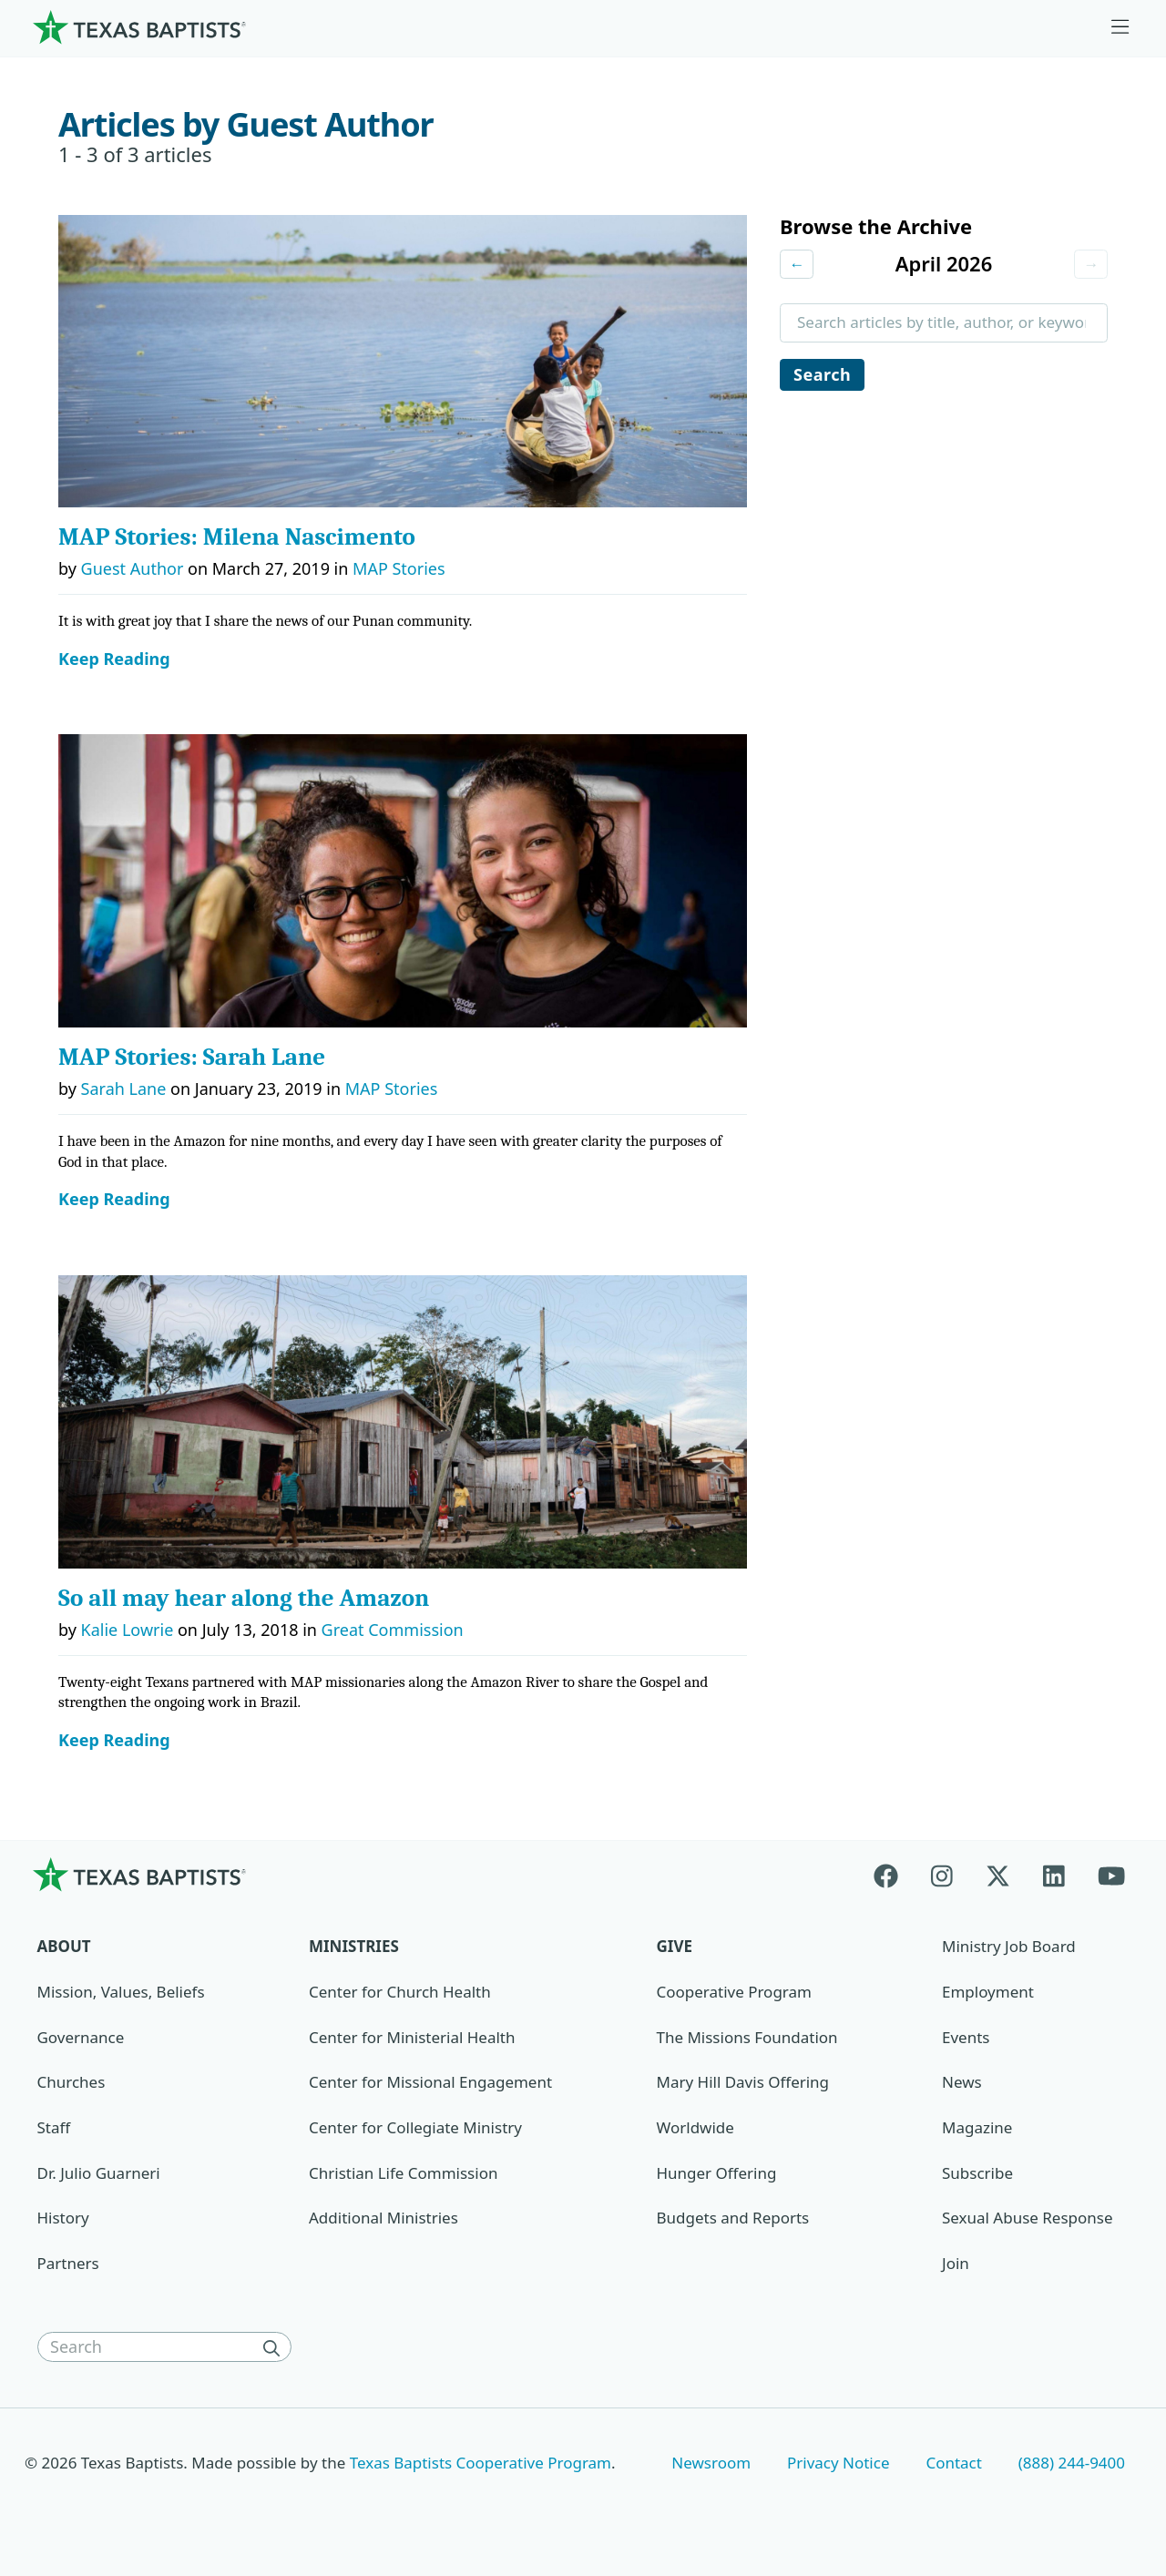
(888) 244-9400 (1071, 2462)
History (63, 2217)
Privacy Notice (838, 2462)
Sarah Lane (124, 1088)
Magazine (977, 2127)
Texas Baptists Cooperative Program (480, 2462)
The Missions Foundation (747, 2037)
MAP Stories (399, 568)
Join (955, 2263)
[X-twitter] (998, 1874)
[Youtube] (1111, 1874)
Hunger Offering (717, 2172)
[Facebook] (894, 1874)
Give (674, 1946)
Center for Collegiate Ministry (415, 2127)
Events (965, 2037)
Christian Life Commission (403, 2172)
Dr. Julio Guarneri (98, 2172)
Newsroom (711, 2462)
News (962, 2081)
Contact (953, 2462)
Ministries (354, 1946)
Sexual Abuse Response (1027, 2217)
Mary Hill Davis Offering (743, 2081)
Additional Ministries (383, 2217)
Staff (54, 2127)
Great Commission (393, 1630)
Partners (68, 2263)
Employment (988, 1991)
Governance (81, 2037)
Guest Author (132, 568)
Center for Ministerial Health (412, 2037)
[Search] (275, 2347)
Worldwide (695, 2127)
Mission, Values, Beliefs (121, 1991)
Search (823, 375)
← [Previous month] (797, 264)
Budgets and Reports (733, 2217)
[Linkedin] (1054, 1874)
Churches (71, 2081)
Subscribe (977, 2172)
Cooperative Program (734, 1991)
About (64, 1946)
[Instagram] (942, 1874)
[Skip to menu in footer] (1120, 27)
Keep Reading (114, 659)
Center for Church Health (400, 1991)
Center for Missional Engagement (430, 2081)
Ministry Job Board (1009, 1946)
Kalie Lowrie (127, 1630)
